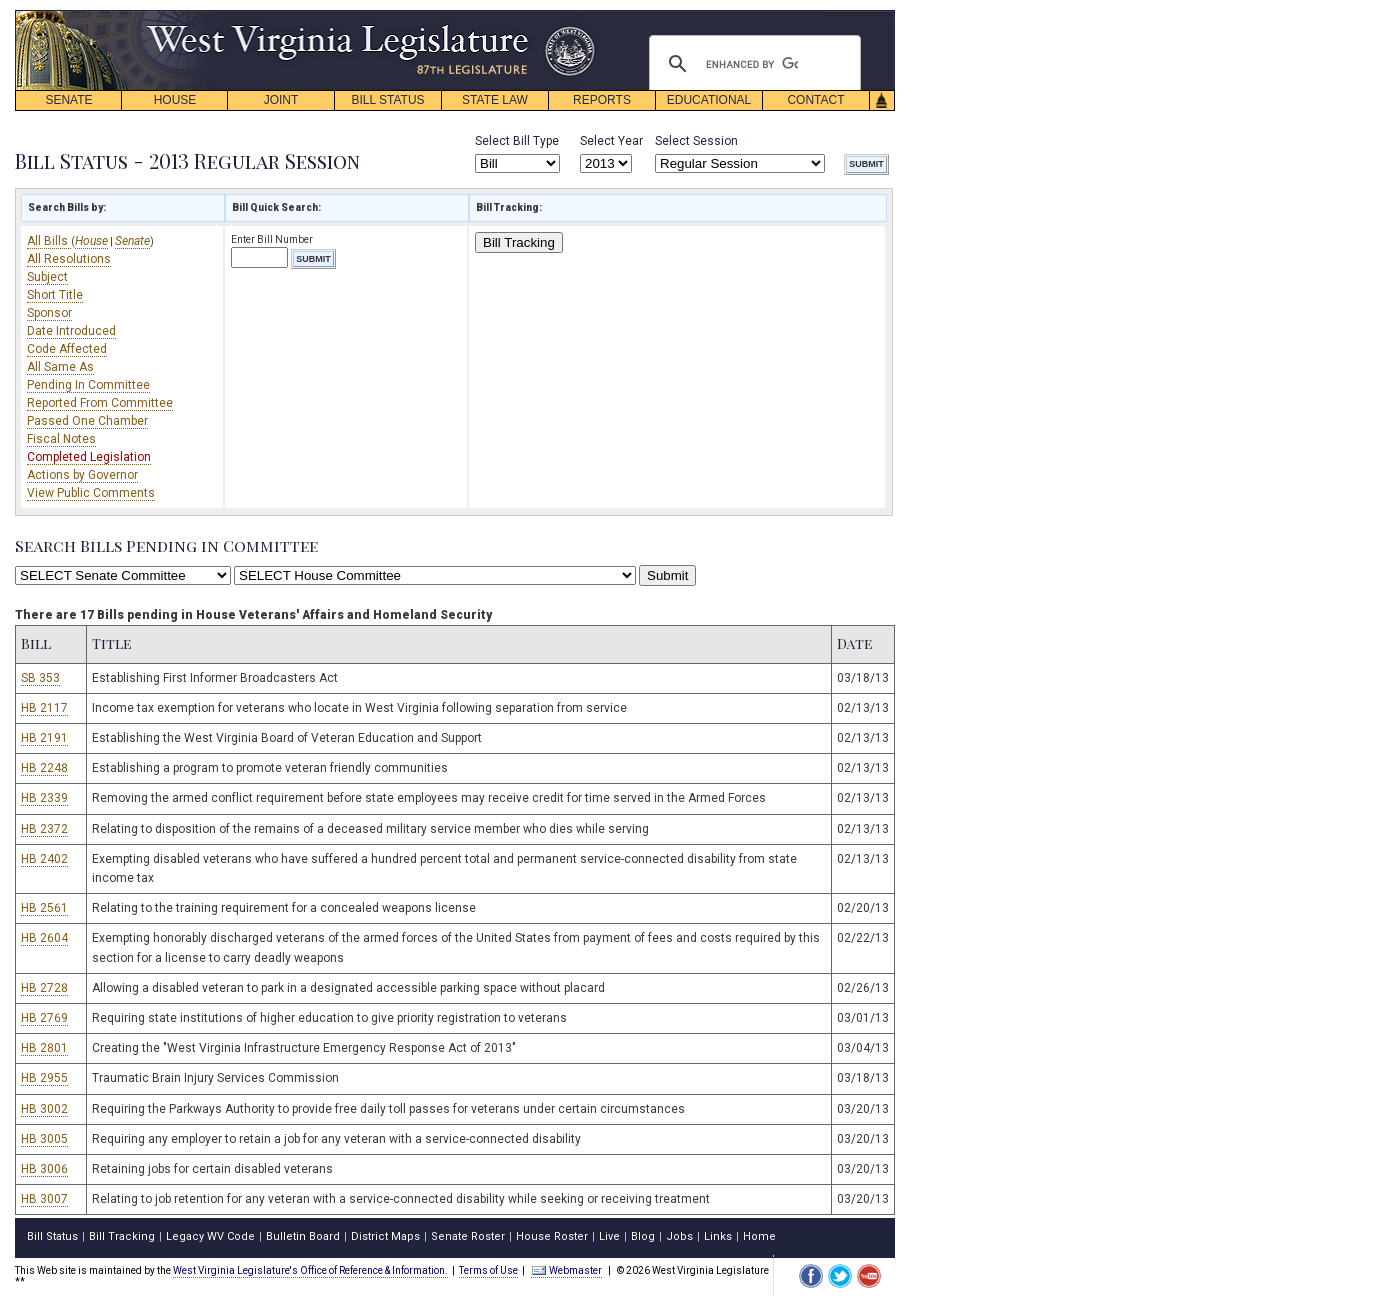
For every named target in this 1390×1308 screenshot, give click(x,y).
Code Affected (67, 349)
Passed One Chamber (87, 421)
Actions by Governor (82, 475)
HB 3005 (44, 1139)
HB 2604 (44, 938)
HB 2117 (44, 708)
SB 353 (40, 678)
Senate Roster (468, 1236)
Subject (47, 277)
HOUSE (175, 100)
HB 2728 (44, 988)
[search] (752, 64)
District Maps (385, 1236)
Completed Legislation (89, 457)
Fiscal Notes (61, 439)
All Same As (60, 367)
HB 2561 (44, 908)
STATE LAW (495, 100)
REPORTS (602, 100)
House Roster (552, 1236)
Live (609, 1236)
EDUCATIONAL (709, 100)
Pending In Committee (88, 385)
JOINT (281, 100)
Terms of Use (488, 1270)
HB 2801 (44, 1048)
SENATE (68, 100)
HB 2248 (44, 768)
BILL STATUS (387, 100)
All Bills (49, 241)
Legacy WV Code (210, 1236)
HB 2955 (44, 1078)
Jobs (679, 1236)
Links (718, 1236)
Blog (643, 1236)
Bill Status (52, 1236)
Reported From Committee (100, 403)
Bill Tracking (519, 242)
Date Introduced (71, 331)
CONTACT (815, 100)
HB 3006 (44, 1169)
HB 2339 (44, 798)
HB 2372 (44, 829)
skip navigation (580, 15)
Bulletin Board (303, 1236)
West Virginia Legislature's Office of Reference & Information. (310, 1270)
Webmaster (566, 1270)
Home (759, 1236)
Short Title (55, 295)
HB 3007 (44, 1199)
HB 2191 (44, 738)
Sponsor (49, 313)
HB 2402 (44, 859)
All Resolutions (69, 259)
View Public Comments (91, 493)
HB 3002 (44, 1109)
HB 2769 (44, 1018)
